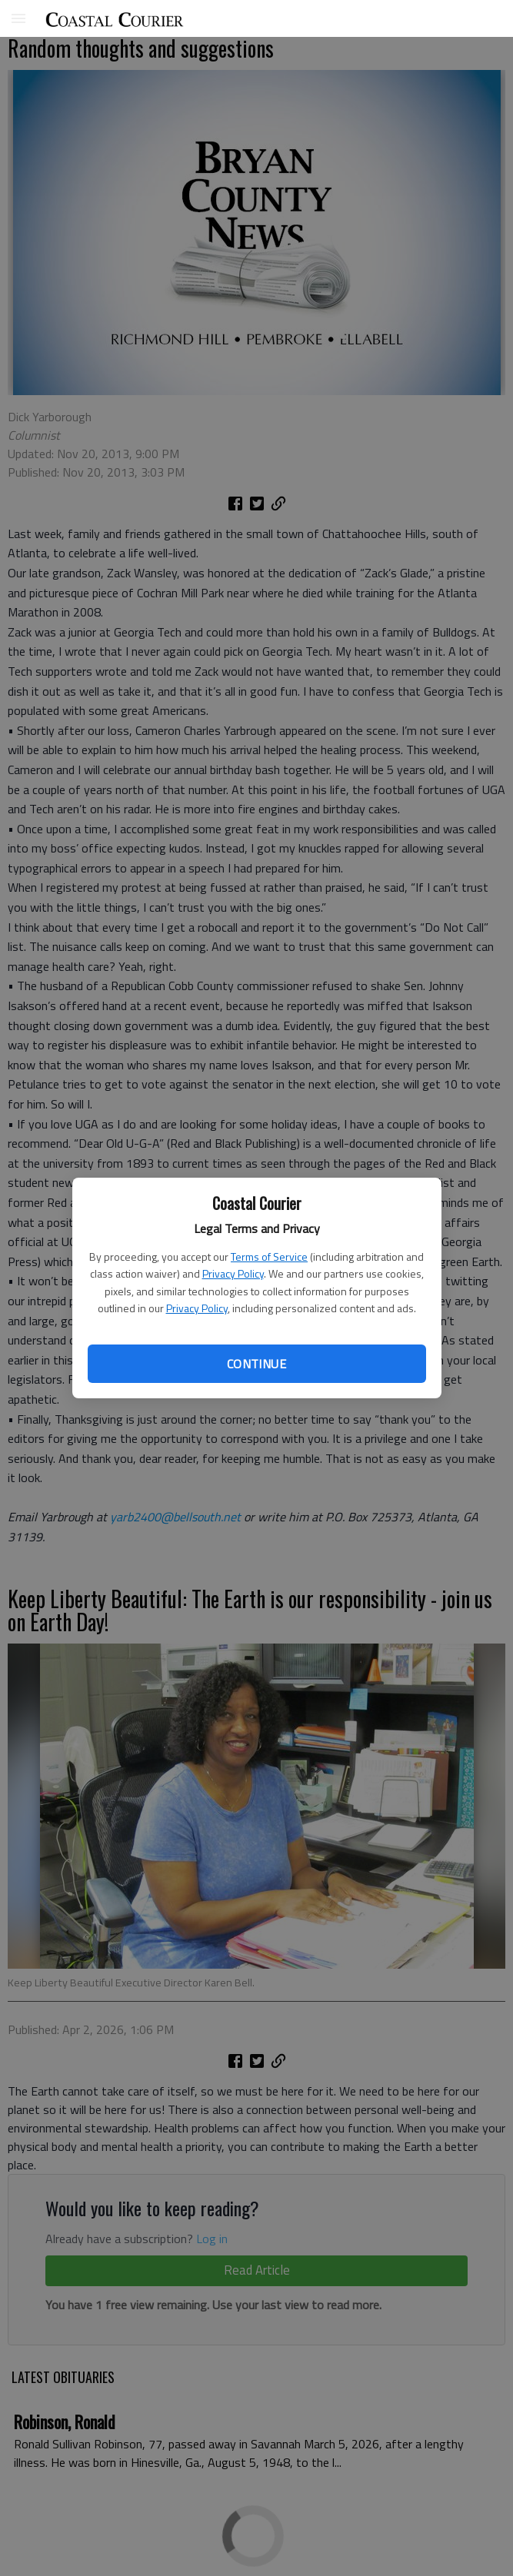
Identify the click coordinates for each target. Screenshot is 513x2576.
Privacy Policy (233, 1273)
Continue (256, 1363)
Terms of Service (269, 1256)
